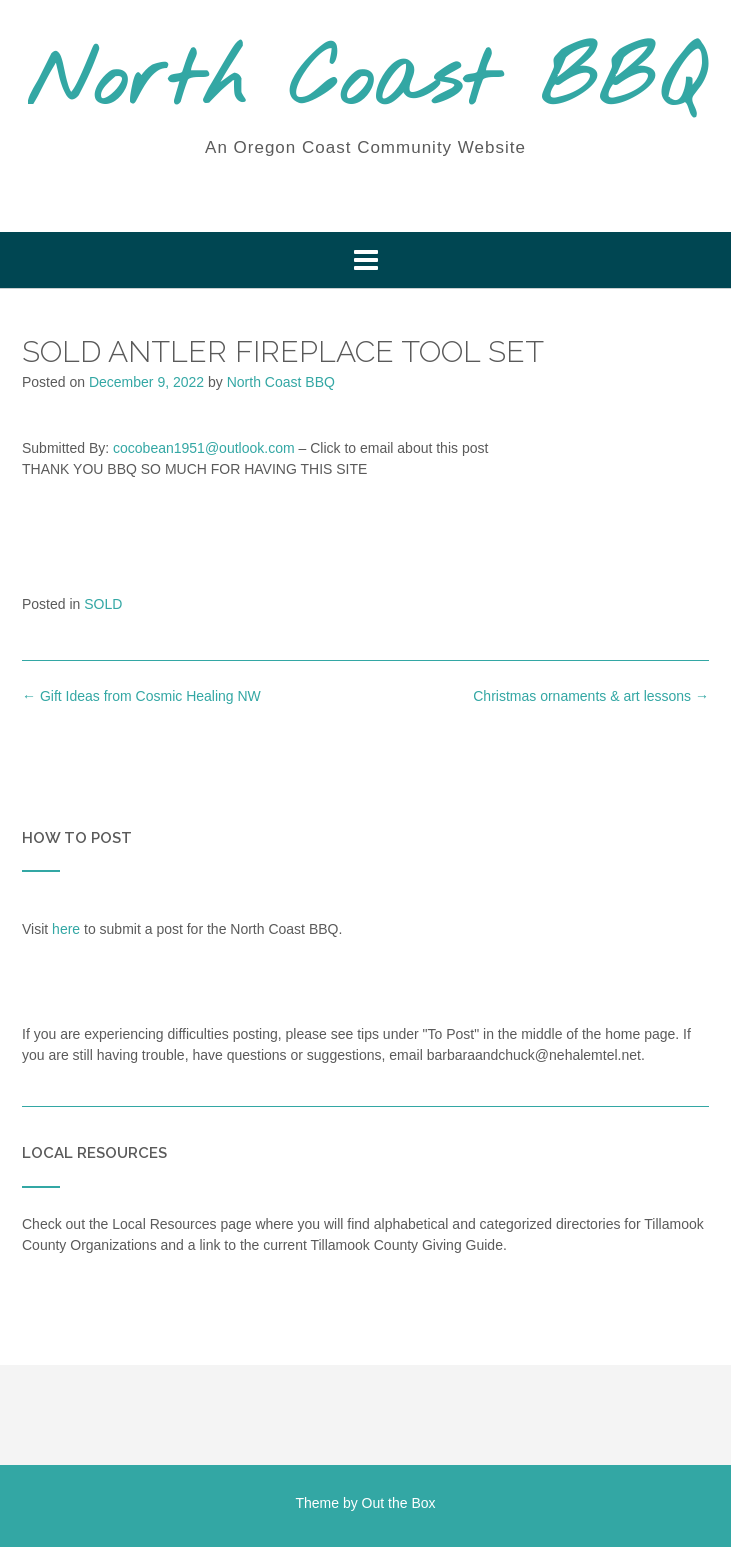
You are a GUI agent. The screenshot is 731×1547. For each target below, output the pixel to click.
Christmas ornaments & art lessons (591, 696)
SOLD (103, 604)
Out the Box (399, 1503)
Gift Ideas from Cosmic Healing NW (141, 696)
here (66, 929)
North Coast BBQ (365, 83)
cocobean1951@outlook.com (204, 448)
